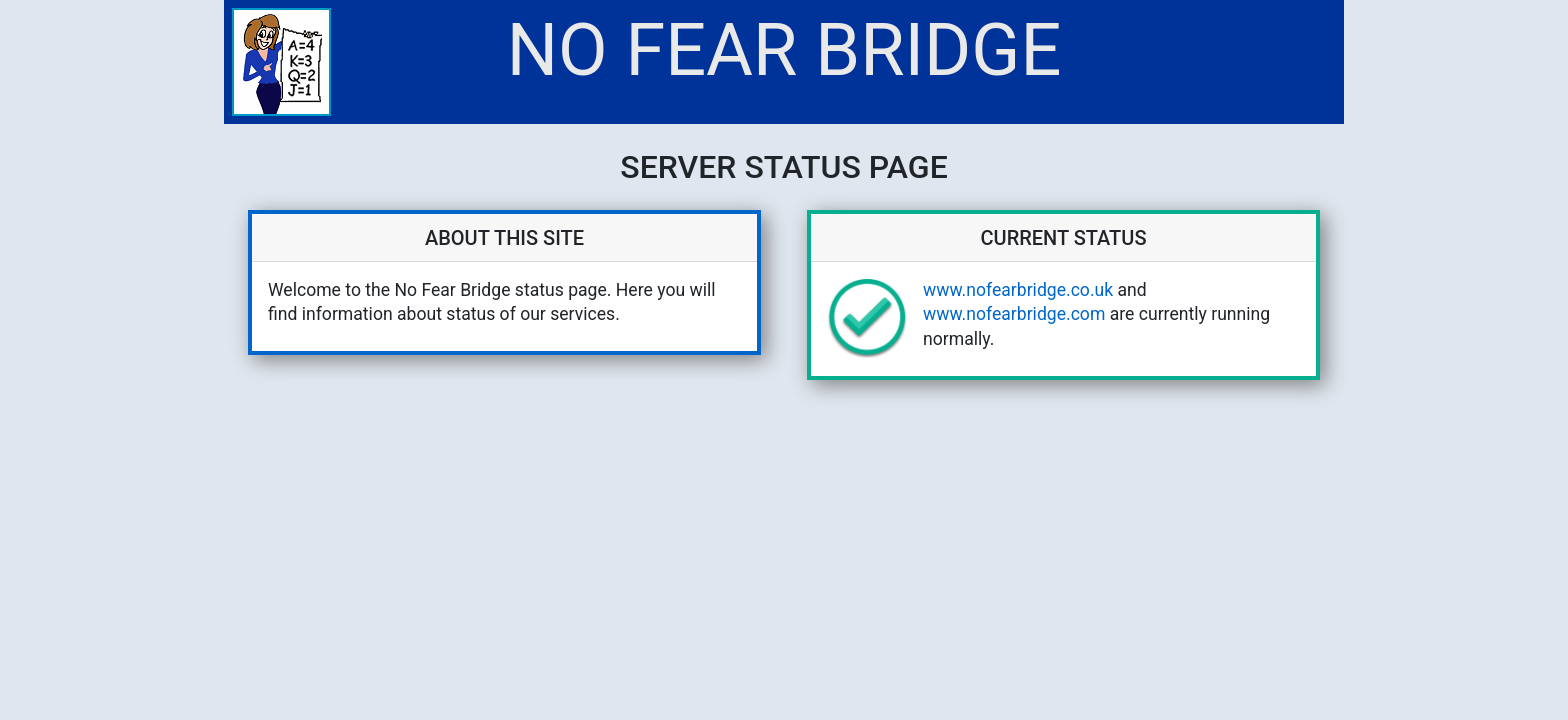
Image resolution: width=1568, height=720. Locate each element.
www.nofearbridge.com (1014, 314)
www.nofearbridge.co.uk (1018, 290)
